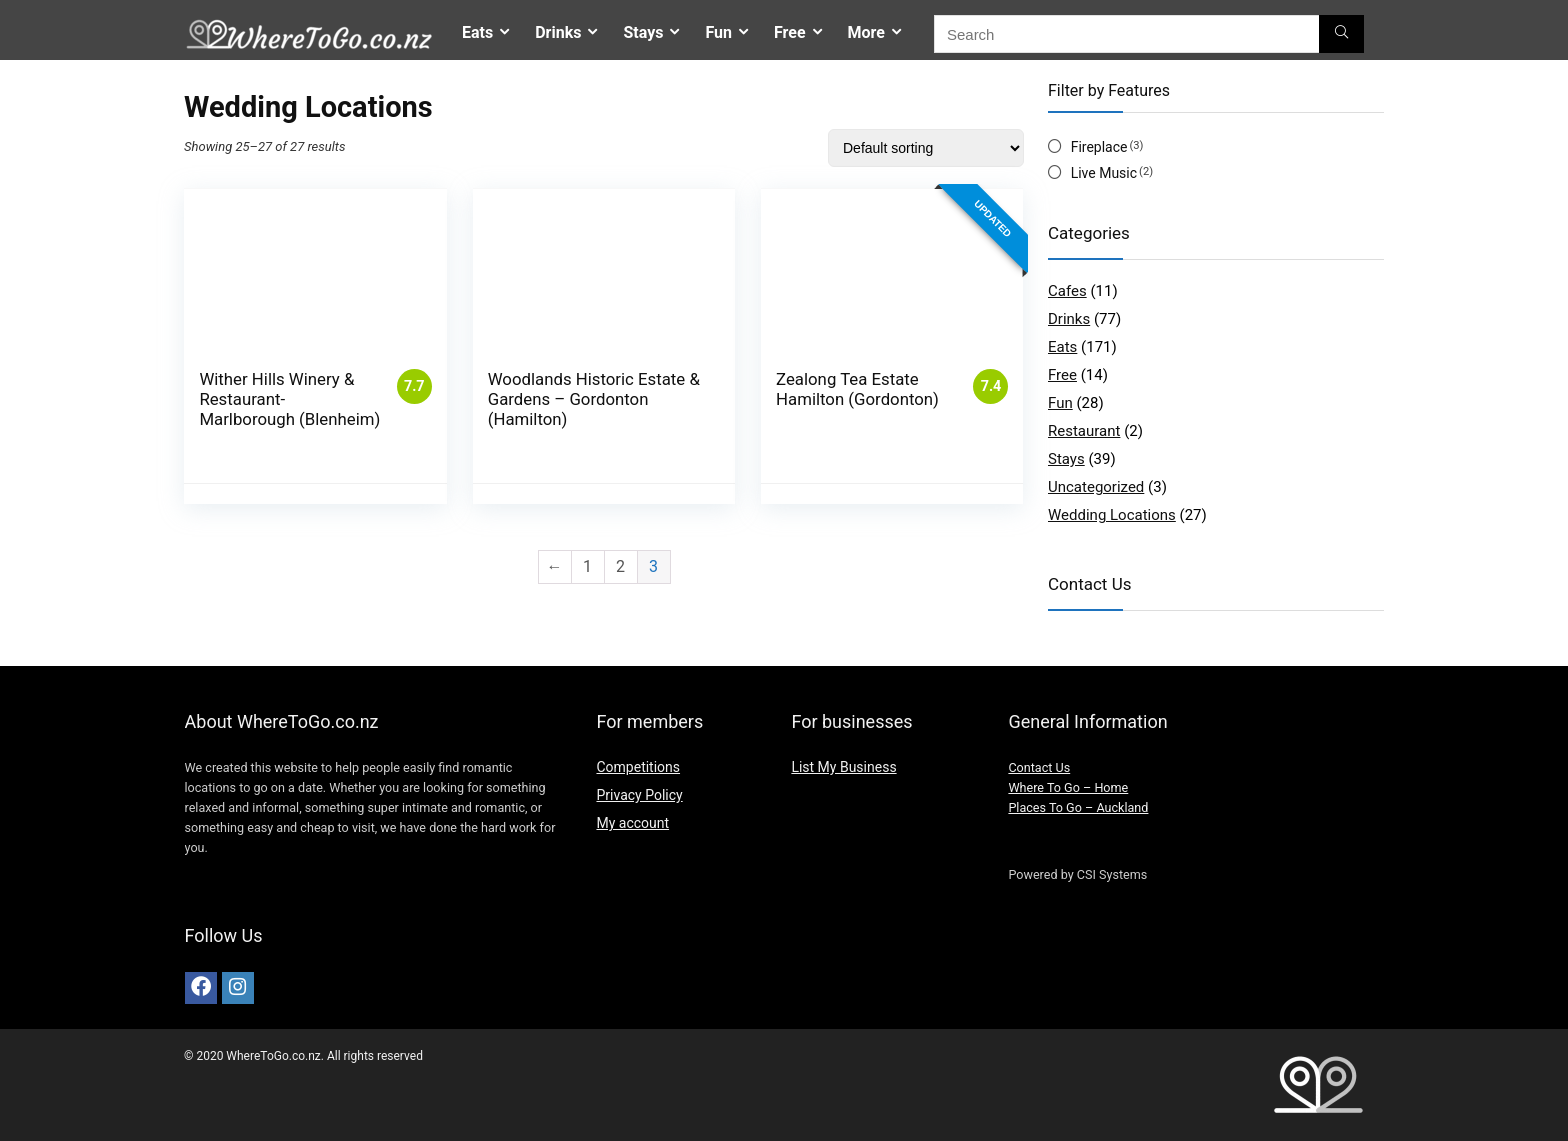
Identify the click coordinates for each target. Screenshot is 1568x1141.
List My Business (843, 767)
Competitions (638, 767)
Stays (643, 32)
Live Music (1104, 173)
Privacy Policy (639, 795)
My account (632, 823)
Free (790, 32)
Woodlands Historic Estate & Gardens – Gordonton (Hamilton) (594, 399)
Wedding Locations (1112, 515)
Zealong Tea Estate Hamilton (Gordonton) (857, 389)
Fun (718, 32)
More (866, 32)
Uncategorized (1096, 487)
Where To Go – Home (1068, 787)
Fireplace (1099, 147)
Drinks (558, 32)
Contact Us (1039, 767)
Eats (477, 32)
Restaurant (1084, 431)
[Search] (1341, 34)
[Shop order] (926, 148)
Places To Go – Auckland (1078, 807)
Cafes (1067, 291)
